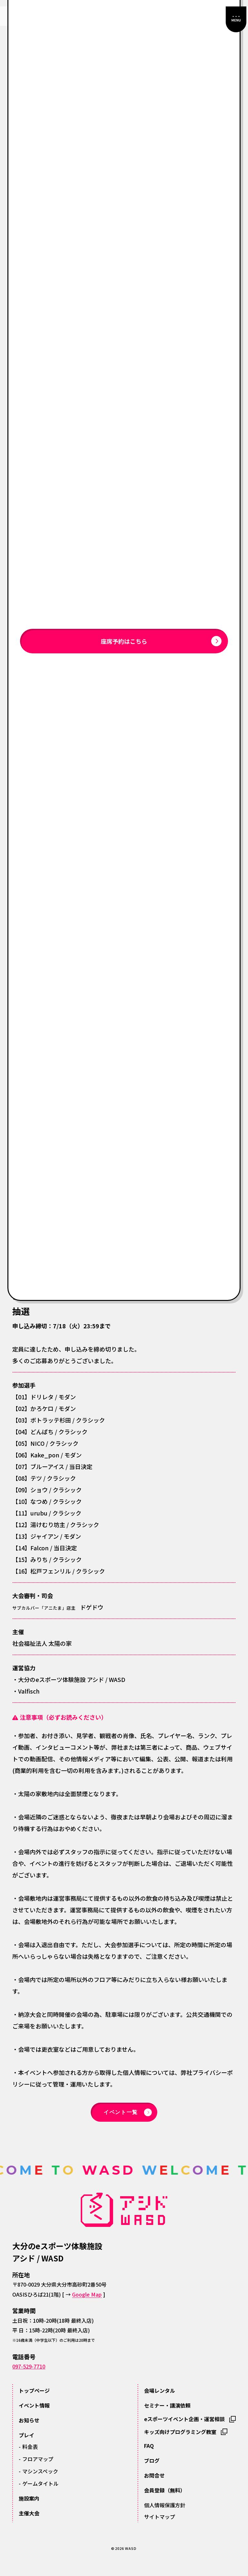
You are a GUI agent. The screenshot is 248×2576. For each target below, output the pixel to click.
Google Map (87, 2294)
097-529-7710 (28, 2366)
